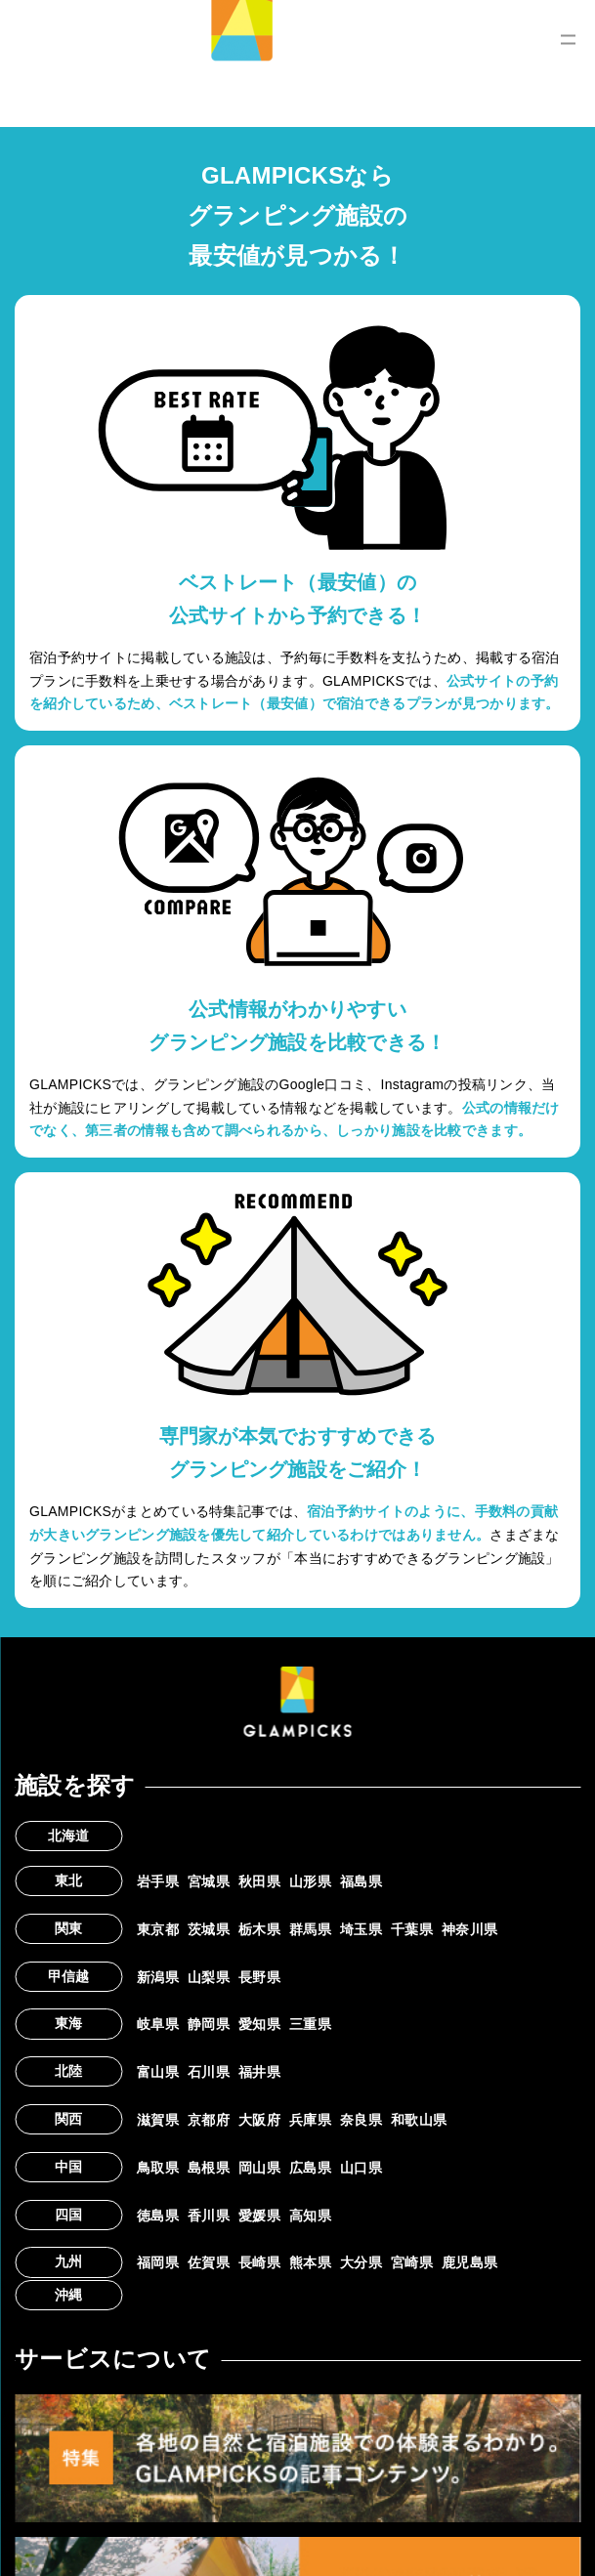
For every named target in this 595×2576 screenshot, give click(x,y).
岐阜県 (158, 2024)
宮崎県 (412, 2262)
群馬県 (310, 1929)
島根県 (209, 2167)
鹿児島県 (469, 2262)
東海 (69, 2023)
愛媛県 (259, 2215)
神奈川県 (469, 1929)
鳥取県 (158, 2167)
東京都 (158, 1929)
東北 (69, 1880)
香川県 (209, 2215)
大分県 (361, 2262)
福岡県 (158, 2262)
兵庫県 (310, 2120)
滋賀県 (158, 2120)
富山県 (158, 2072)
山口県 (361, 2167)
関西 (69, 2119)
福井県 (259, 2072)
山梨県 (209, 1977)
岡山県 (259, 2167)
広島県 (310, 2167)
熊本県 (310, 2262)
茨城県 (209, 1929)
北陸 (69, 2071)
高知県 (310, 2215)
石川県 (209, 2072)
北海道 (69, 1835)
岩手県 (158, 1881)
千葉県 (412, 1929)
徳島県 (158, 2215)
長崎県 (259, 2262)
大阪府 (259, 2120)
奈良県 (361, 2120)
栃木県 (259, 1929)
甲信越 (69, 1976)
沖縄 (69, 2294)
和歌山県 (418, 2120)
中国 (69, 2167)
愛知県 (259, 2024)
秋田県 (259, 1881)
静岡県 (209, 2024)
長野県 (259, 1977)
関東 (69, 1928)
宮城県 (209, 1881)
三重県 (310, 2024)
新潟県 (158, 1977)
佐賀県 (209, 2262)
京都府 (209, 2120)
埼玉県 (361, 1929)
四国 (69, 2214)
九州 (69, 2261)
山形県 (310, 1881)
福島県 (361, 1881)
